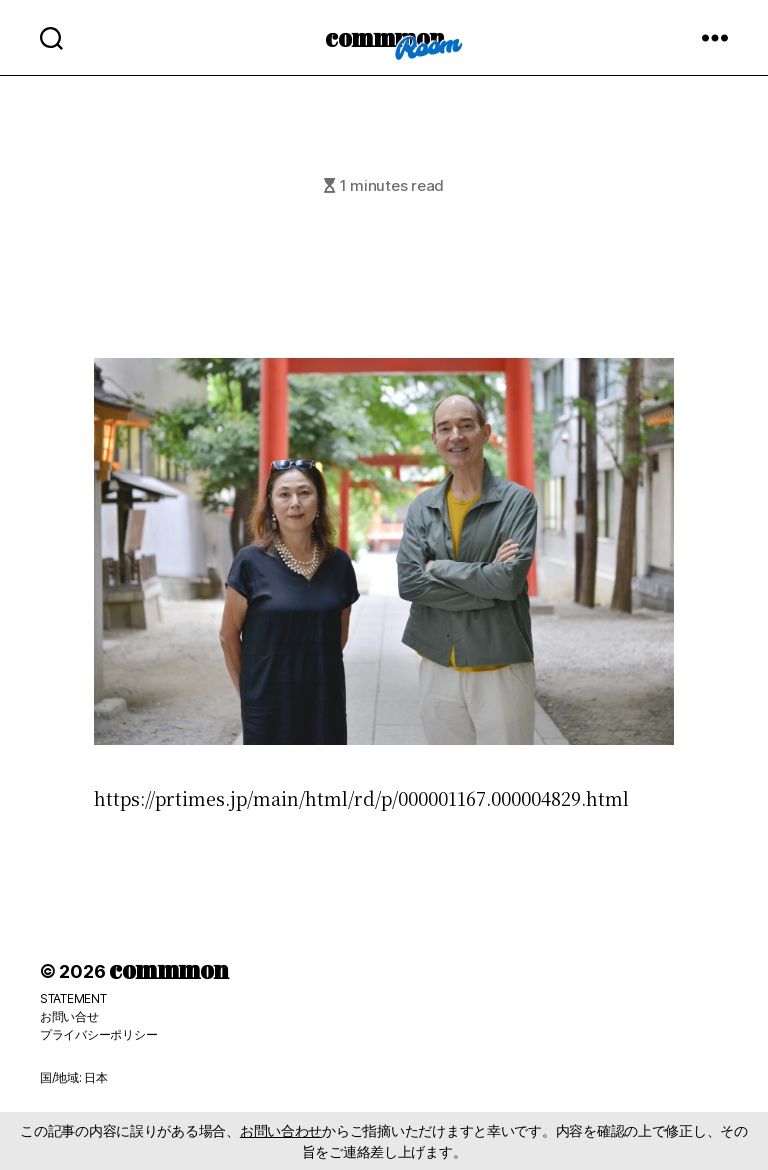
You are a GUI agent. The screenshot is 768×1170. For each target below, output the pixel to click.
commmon (384, 37)
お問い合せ (69, 1016)
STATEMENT (73, 998)
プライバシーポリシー (98, 1034)
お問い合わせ (281, 1130)
